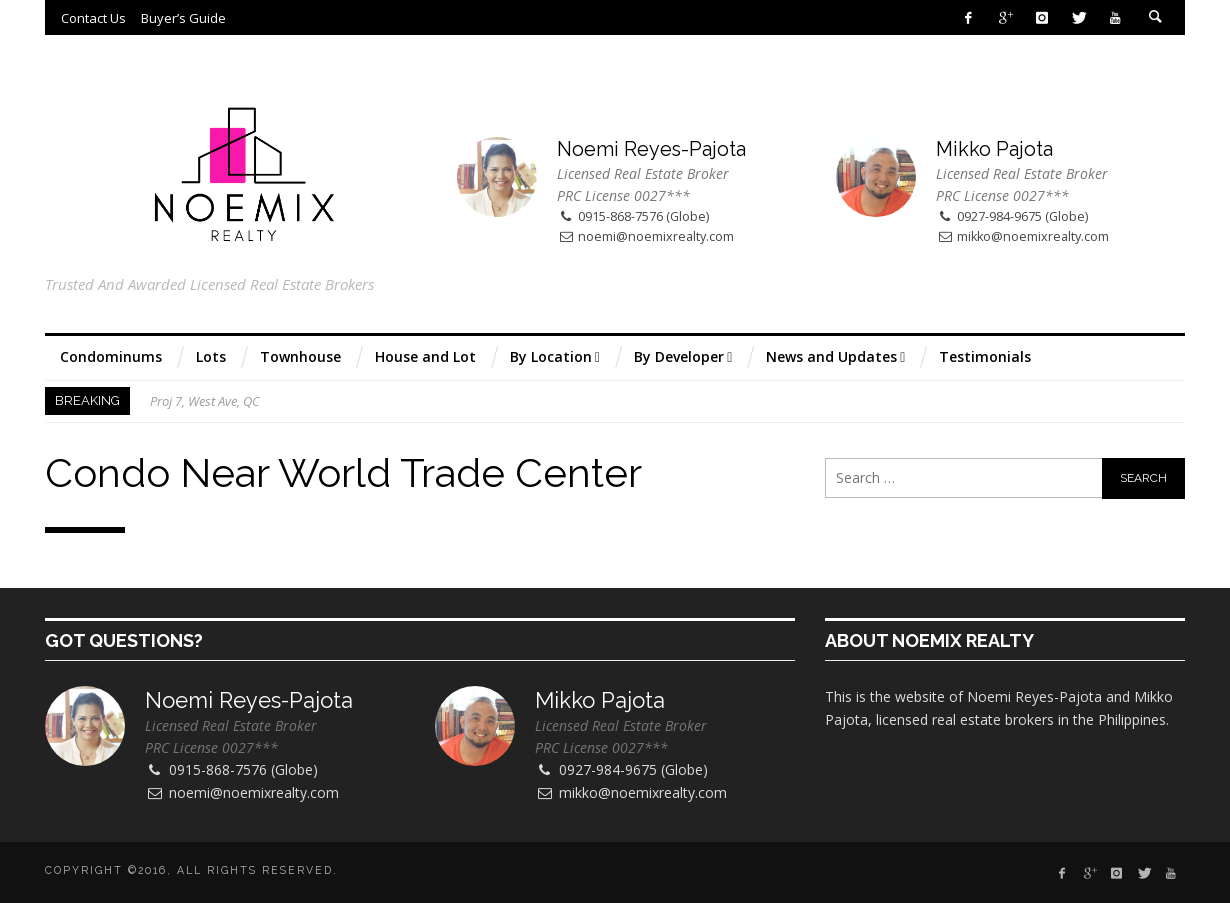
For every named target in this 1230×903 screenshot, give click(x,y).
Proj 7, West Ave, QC (205, 401)
